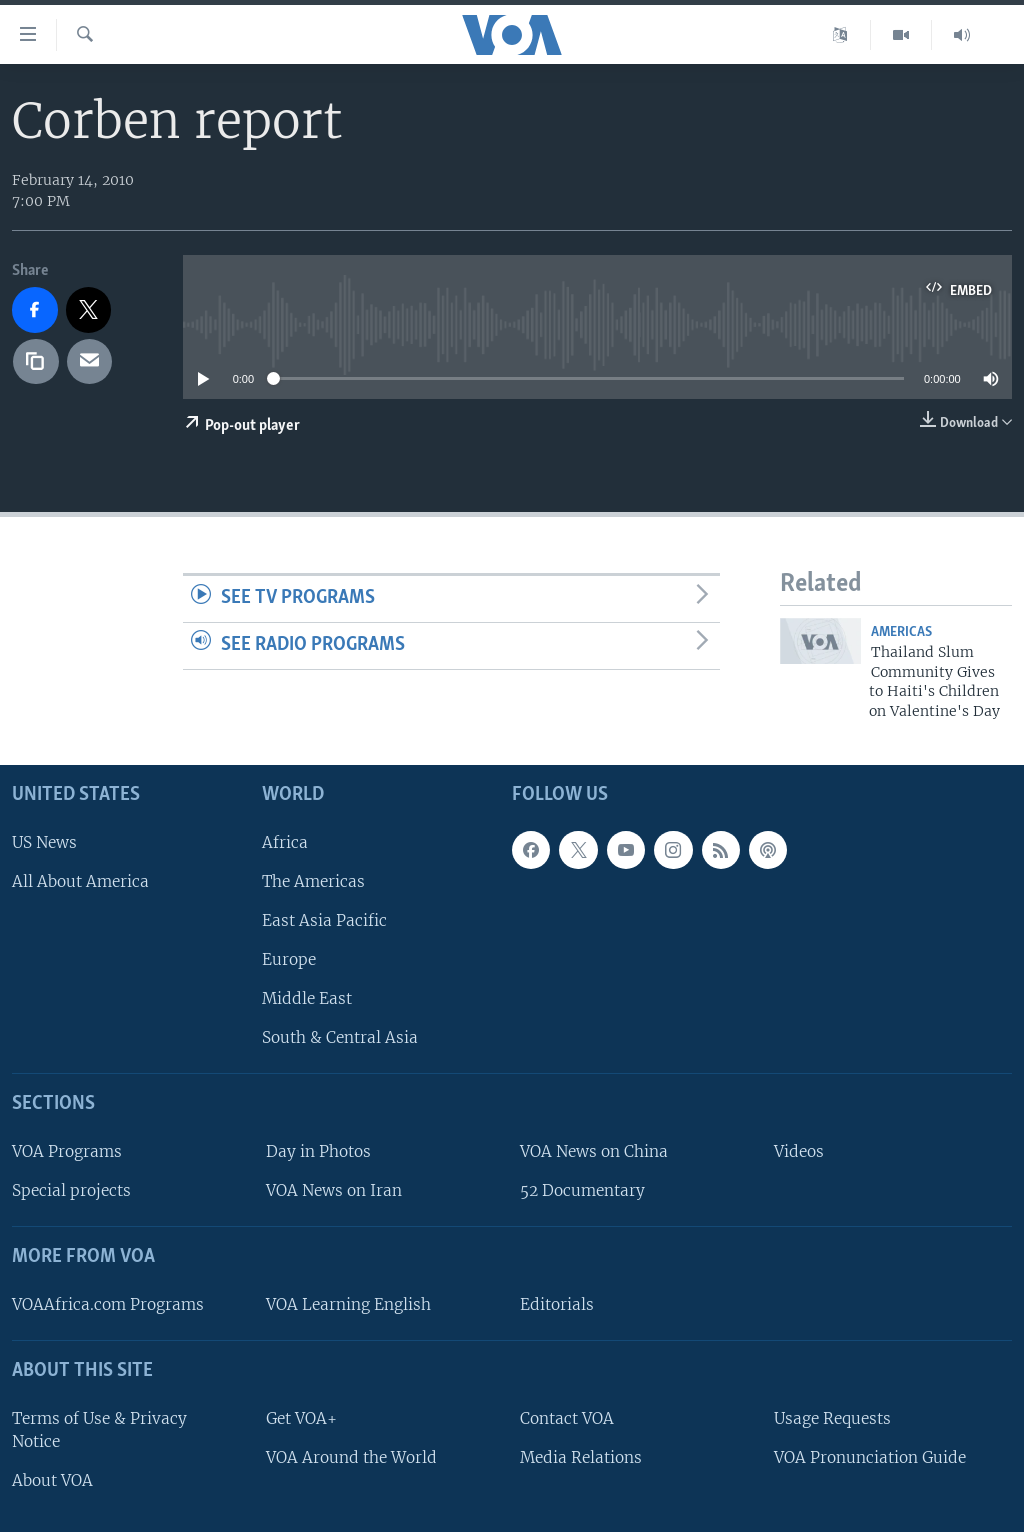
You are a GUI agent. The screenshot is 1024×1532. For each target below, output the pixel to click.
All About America (80, 881)
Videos (799, 1151)
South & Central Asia (340, 1037)
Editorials (557, 1304)
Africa (285, 842)
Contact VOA (567, 1418)
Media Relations (581, 1457)
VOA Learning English (348, 1304)
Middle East (307, 998)
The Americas (313, 881)
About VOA (52, 1480)
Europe (289, 959)
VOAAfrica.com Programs (108, 1304)
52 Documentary (582, 1190)
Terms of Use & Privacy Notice (99, 1430)
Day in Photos (318, 1151)
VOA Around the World (351, 1457)
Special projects (71, 1190)
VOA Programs (67, 1151)
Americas (901, 632)
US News (44, 842)
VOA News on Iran (334, 1190)
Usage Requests (832, 1418)
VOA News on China (594, 1151)
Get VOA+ (301, 1418)
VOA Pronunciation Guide (870, 1457)
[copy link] (36, 362)
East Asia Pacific (324, 920)
